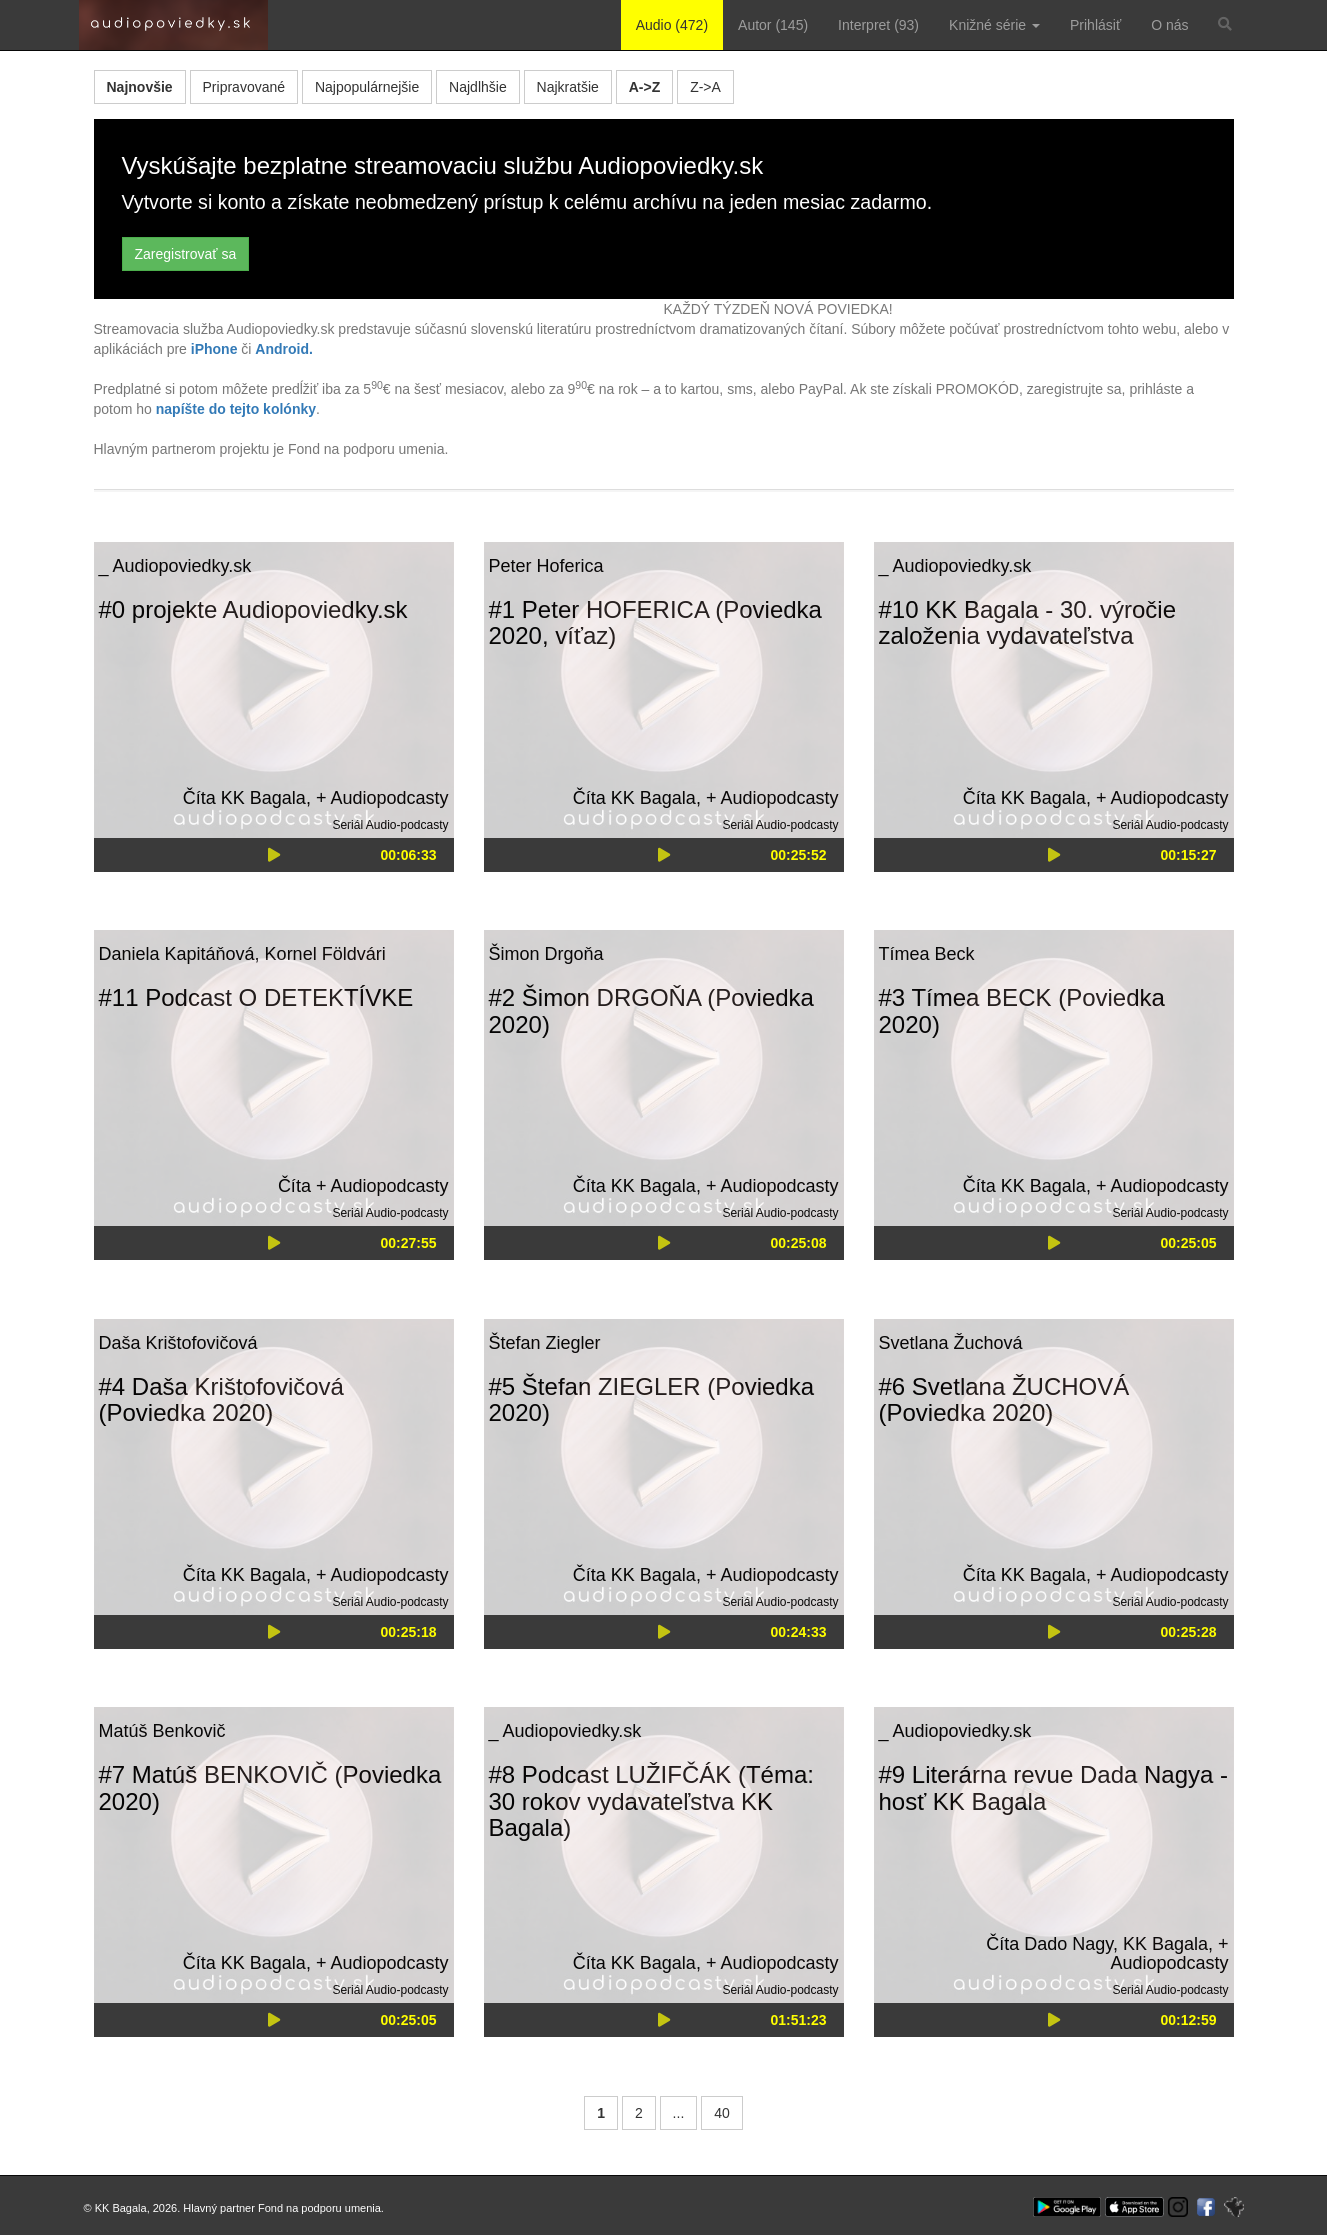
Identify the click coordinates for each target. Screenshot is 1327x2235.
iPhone (214, 349)
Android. (284, 349)
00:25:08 (798, 1243)
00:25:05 (1188, 1243)
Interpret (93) (878, 25)
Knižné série (994, 25)
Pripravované (244, 87)
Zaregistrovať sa (186, 254)
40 (722, 2113)
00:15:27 (1188, 855)
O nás (1169, 25)
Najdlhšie (478, 87)
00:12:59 (1188, 2020)
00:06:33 (408, 855)
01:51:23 (798, 2020)
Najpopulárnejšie (367, 87)
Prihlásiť (1095, 25)
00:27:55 (408, 1243)
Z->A (705, 87)
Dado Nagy (1068, 1944)
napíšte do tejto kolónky (236, 409)
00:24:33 (798, 1632)
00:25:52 (798, 855)
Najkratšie (568, 87)
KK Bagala (263, 798)
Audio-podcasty (407, 825)
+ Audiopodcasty (382, 798)
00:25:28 (1188, 1632)
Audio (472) (672, 25)
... (679, 2113)
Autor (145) (773, 25)
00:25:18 (408, 1632)
